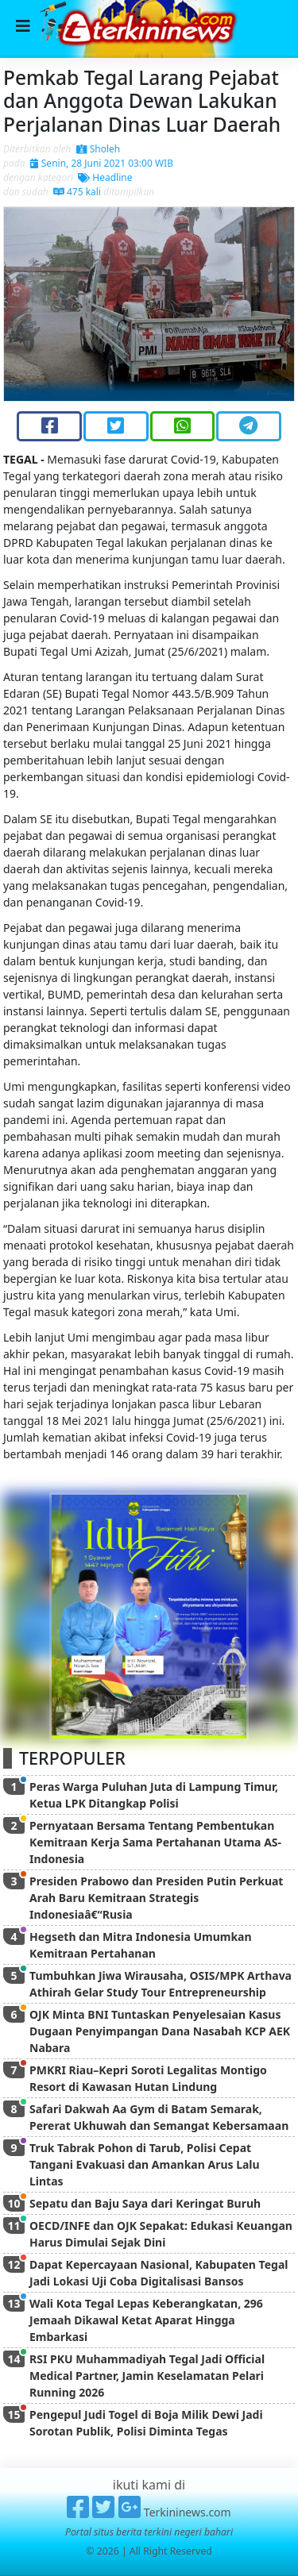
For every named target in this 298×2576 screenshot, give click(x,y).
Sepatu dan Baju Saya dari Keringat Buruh (145, 2203)
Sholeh (98, 149)
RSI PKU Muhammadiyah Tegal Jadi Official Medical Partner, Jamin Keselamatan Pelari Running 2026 (147, 2375)
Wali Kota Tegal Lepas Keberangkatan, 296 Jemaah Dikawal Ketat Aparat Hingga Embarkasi (146, 2320)
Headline (105, 177)
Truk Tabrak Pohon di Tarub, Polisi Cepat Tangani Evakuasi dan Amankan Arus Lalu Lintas (144, 2164)
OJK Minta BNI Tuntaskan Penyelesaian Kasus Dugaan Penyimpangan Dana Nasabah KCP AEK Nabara (159, 2031)
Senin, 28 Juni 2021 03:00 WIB (101, 163)
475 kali (77, 191)
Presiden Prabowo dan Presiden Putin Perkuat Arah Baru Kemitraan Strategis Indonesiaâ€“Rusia (156, 1897)
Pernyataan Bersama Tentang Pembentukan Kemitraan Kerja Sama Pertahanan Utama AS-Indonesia (155, 1842)
